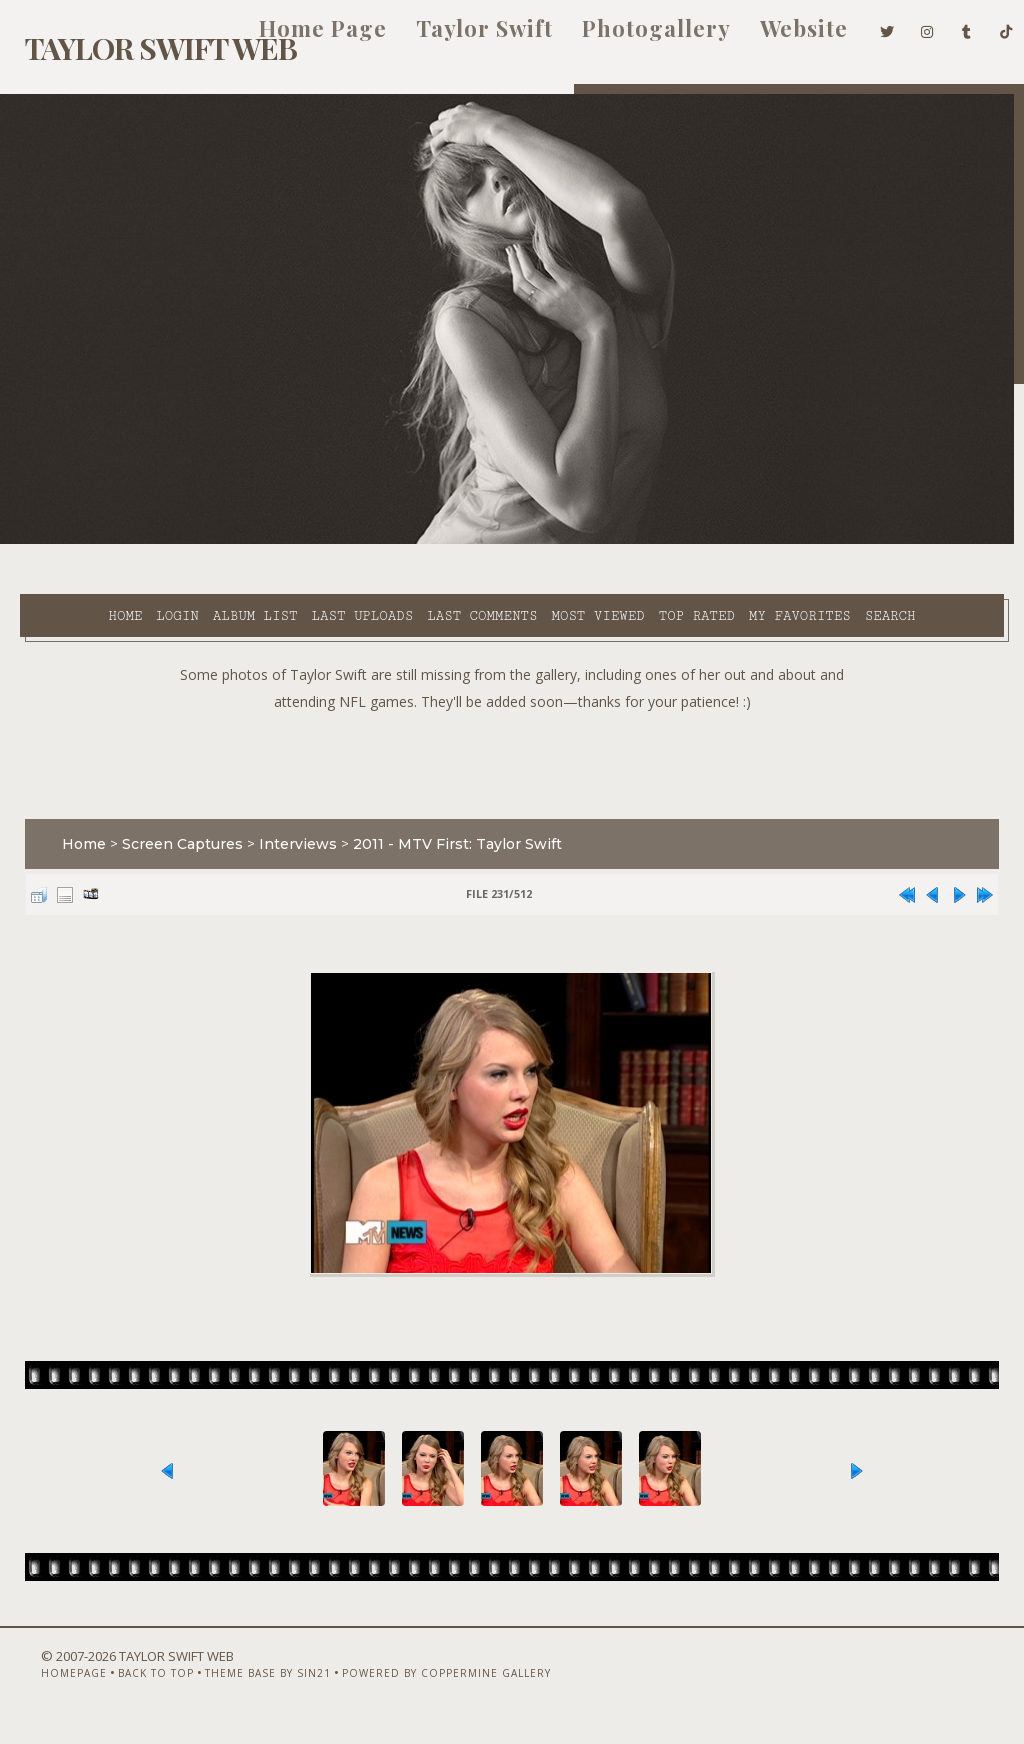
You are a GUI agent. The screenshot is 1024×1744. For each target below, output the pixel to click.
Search (419, 564)
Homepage (43, 1691)
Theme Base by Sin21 (237, 1691)
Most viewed (539, 541)
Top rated (638, 541)
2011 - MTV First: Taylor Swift (447, 817)
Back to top (125, 1691)
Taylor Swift (454, 38)
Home (67, 541)
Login (119, 541)
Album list (197, 541)
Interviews (288, 817)
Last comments (424, 541)
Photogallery (626, 38)
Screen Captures (172, 817)
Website (774, 38)
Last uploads (304, 541)
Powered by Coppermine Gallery (415, 1691)
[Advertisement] (512, 733)
